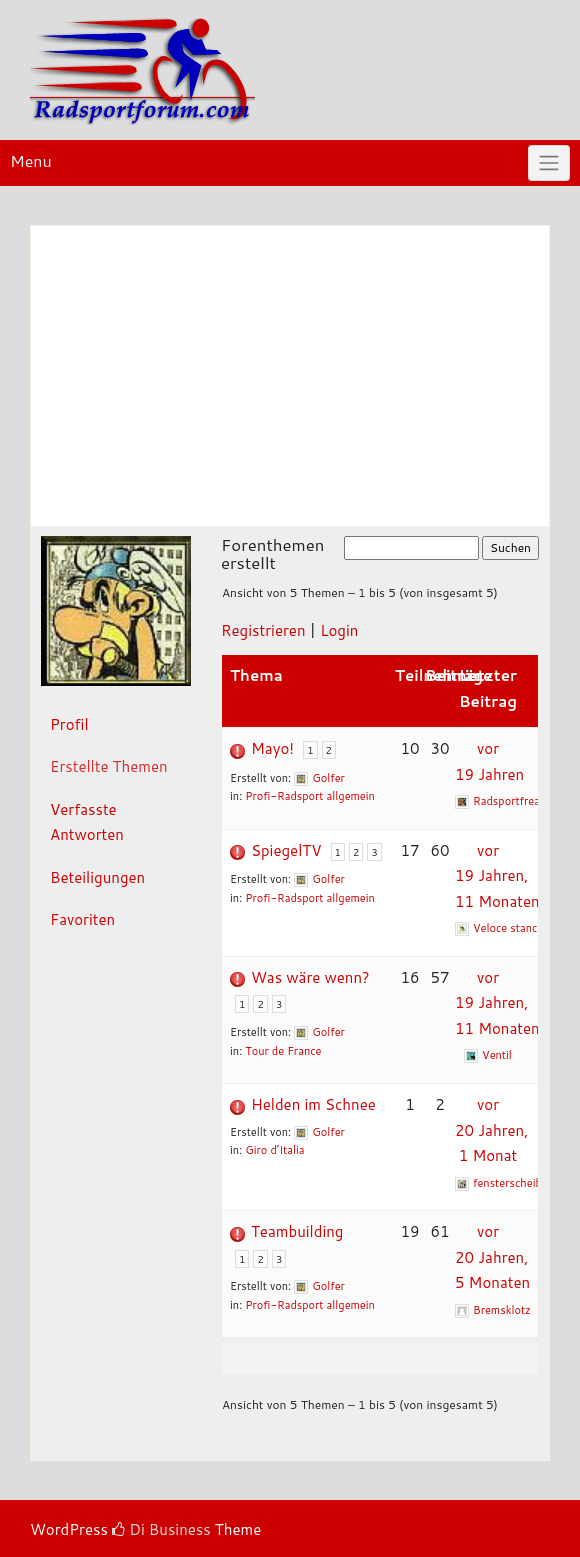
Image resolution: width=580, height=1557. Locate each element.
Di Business (161, 1529)
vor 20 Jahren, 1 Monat (491, 1130)
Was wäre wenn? (310, 977)
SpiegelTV (286, 850)
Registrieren (263, 630)
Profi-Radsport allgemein (310, 796)
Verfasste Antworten (87, 822)
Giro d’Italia (274, 1150)
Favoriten (82, 919)
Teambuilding (297, 1231)
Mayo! (272, 748)
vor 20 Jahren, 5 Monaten (492, 1257)
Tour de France (283, 1051)
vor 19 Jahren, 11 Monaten (497, 876)
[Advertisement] (290, 376)
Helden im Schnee (313, 1104)
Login (339, 630)
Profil (69, 724)
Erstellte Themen (109, 766)
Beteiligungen (97, 877)
